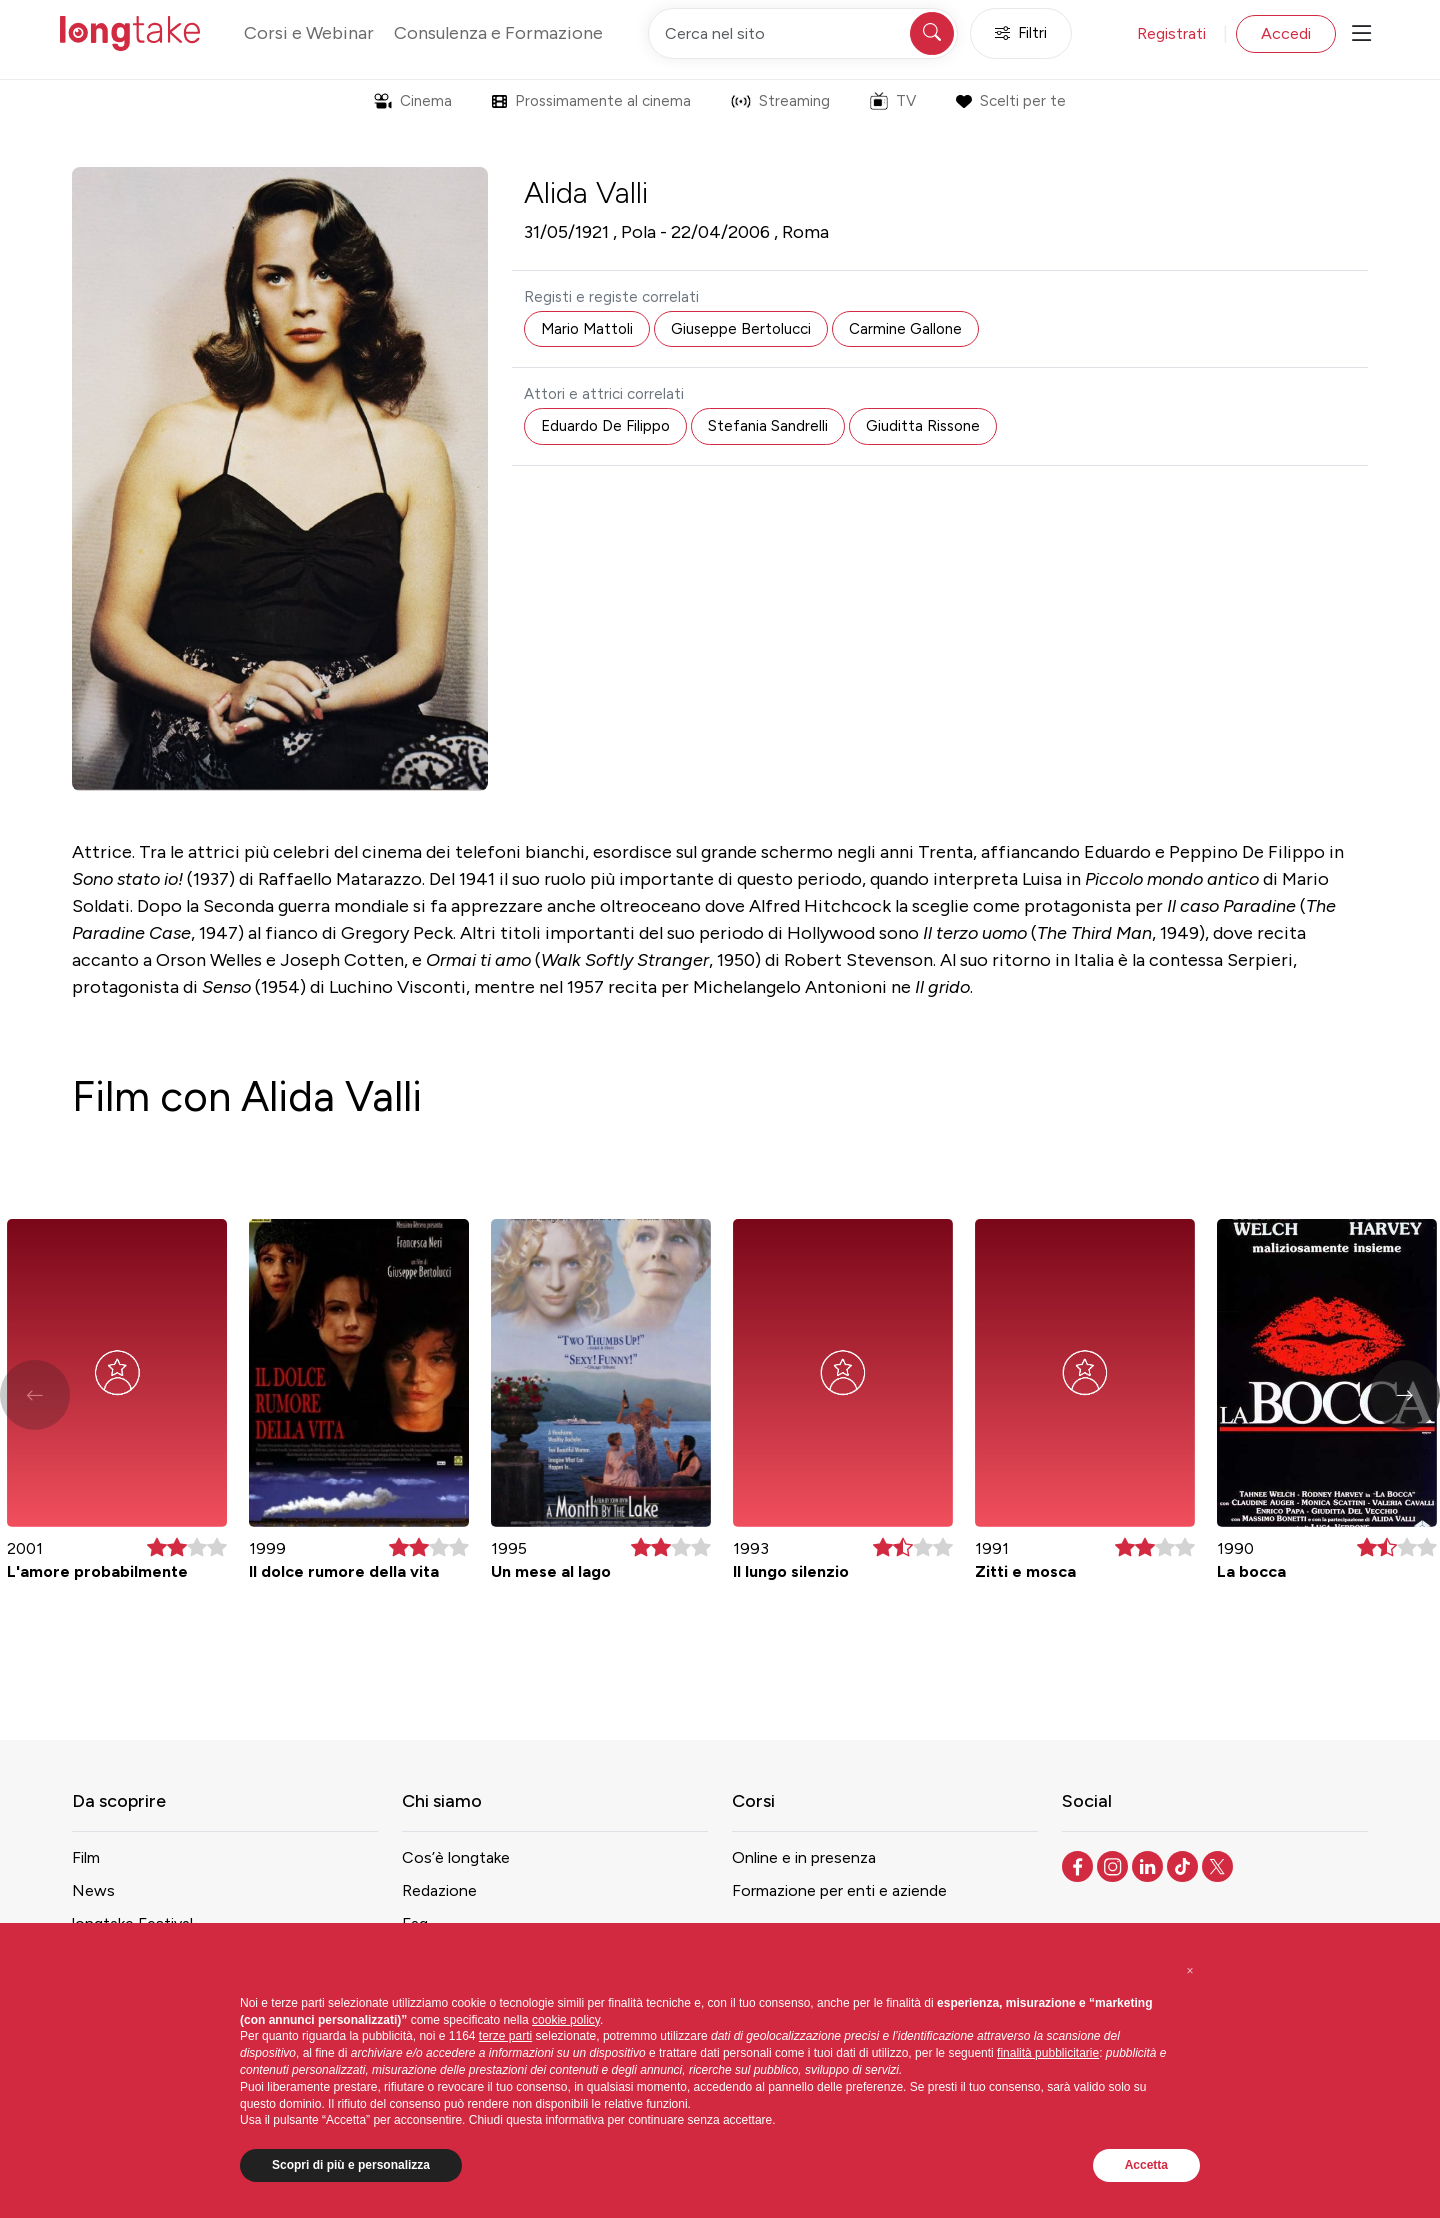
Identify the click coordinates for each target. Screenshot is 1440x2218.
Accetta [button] (1146, 2165)
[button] (1405, 1395)
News (93, 1890)
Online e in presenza (804, 1857)
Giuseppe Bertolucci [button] (741, 329)
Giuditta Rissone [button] (923, 426)
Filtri (1021, 33)
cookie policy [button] (566, 2020)
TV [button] (893, 101)
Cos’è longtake (456, 1857)
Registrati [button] (1171, 33)
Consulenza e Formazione (498, 33)
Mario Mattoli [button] (587, 329)
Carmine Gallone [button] (905, 329)
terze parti (505, 2036)
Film (86, 1857)
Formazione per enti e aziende (839, 1890)
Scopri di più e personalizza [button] (351, 2165)
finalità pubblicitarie (1048, 2053)
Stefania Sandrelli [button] (768, 426)
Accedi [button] (1286, 33)
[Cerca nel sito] (803, 33)
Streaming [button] (780, 101)
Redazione (439, 1890)
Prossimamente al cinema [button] (591, 101)
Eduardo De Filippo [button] (605, 426)
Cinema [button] (413, 101)
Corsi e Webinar (309, 33)
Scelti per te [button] (1010, 101)
